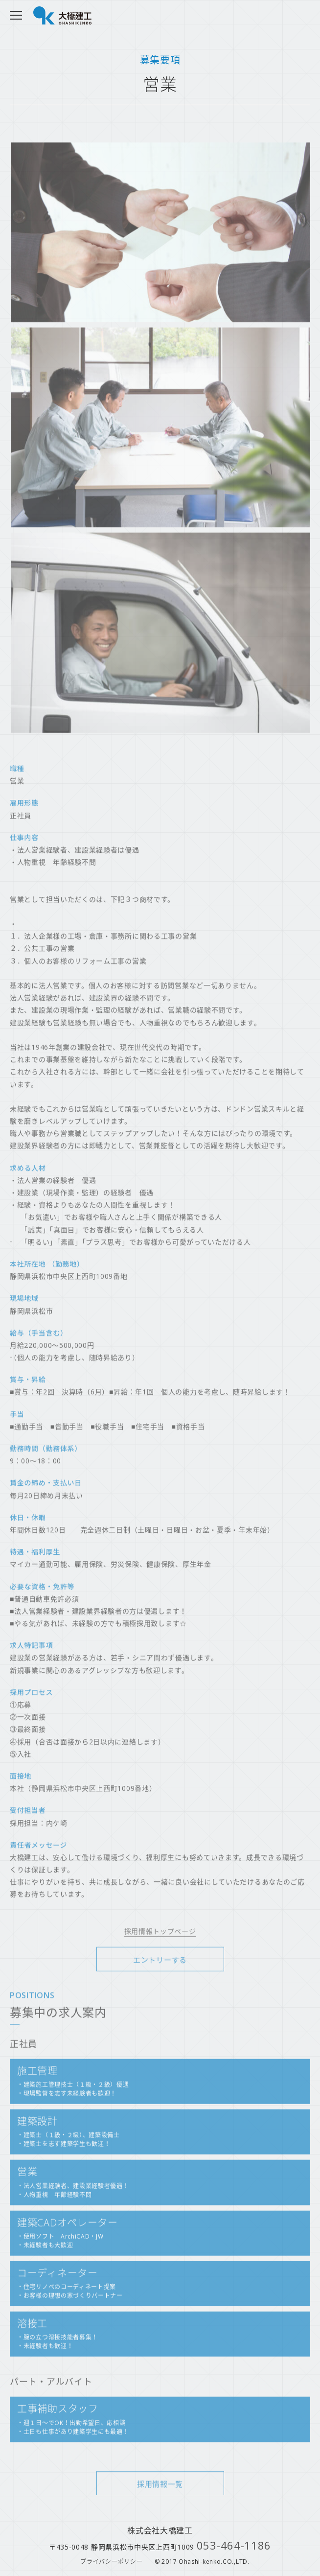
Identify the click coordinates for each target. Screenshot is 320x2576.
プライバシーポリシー (111, 2561)
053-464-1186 (234, 2545)
